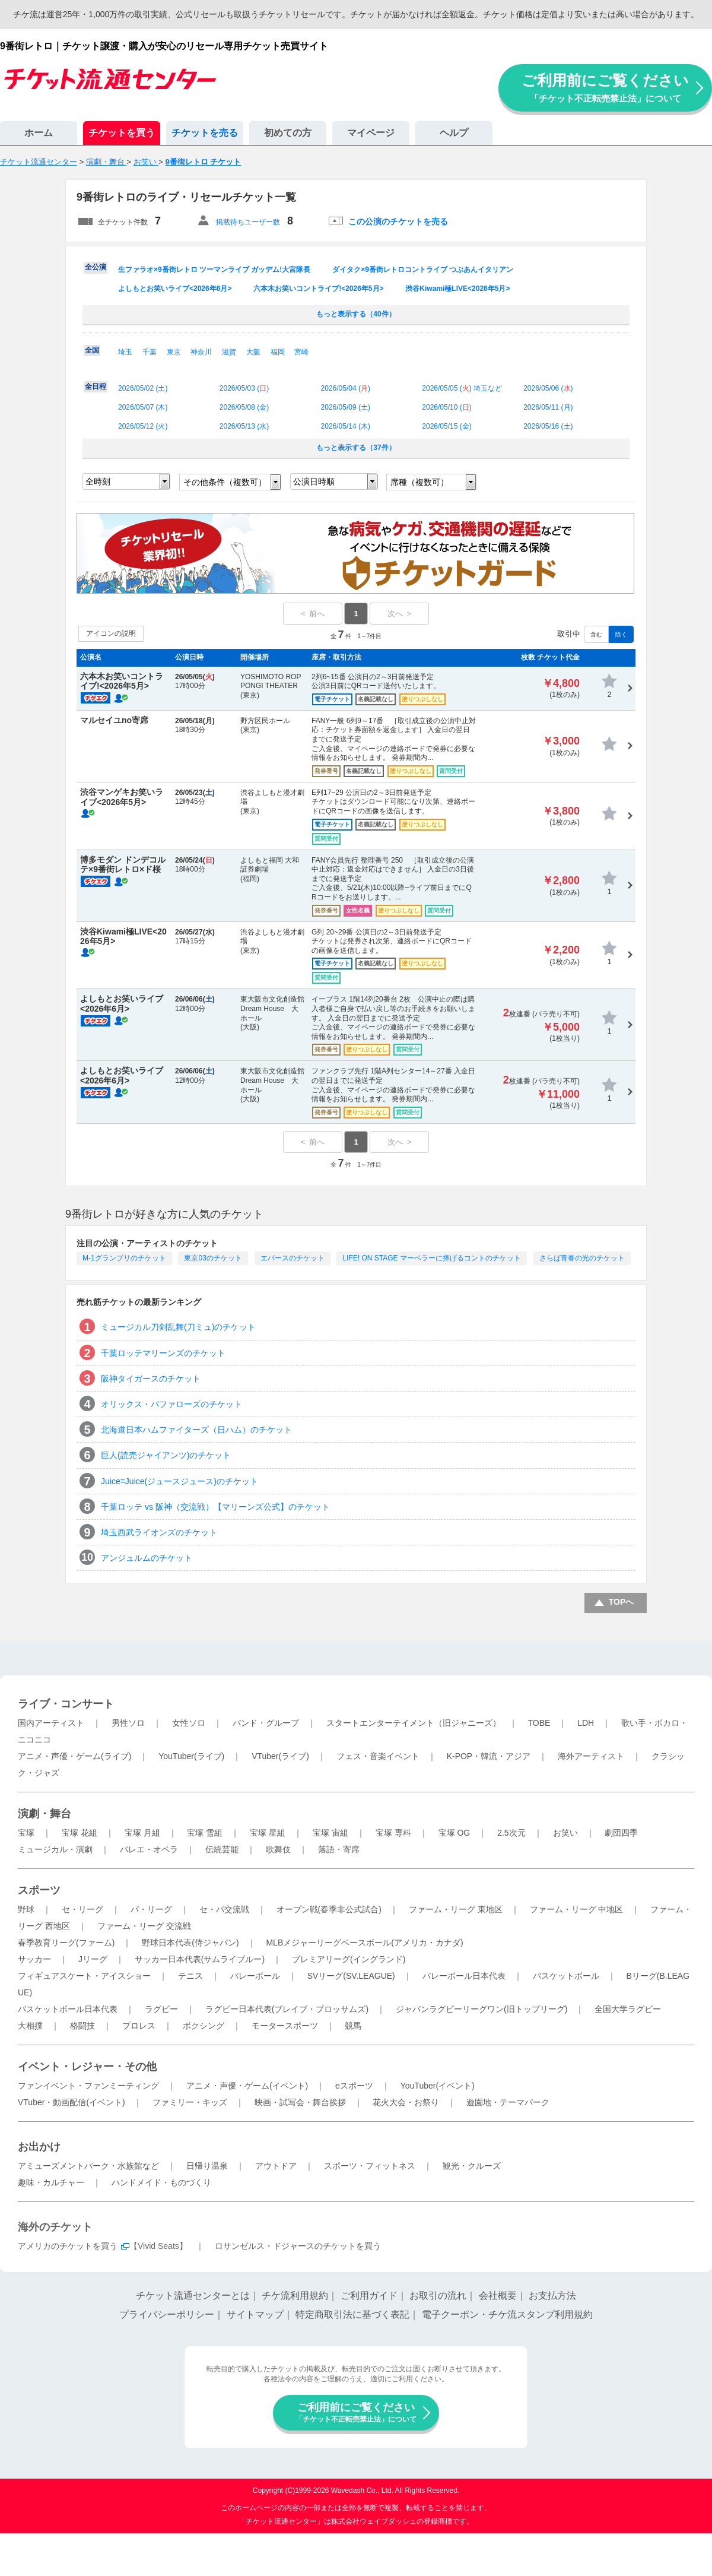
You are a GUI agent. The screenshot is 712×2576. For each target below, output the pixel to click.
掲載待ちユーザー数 (248, 222)
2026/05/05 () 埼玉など (462, 388)
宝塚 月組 (142, 1832)
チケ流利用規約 (295, 2295)
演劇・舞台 (44, 1814)
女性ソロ (188, 1723)
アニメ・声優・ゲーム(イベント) (247, 2085)
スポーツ (39, 1890)
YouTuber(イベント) (438, 2085)
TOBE (538, 1723)
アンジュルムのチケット (146, 1558)
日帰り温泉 (207, 2166)
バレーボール (255, 1976)
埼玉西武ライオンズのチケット (159, 1532)
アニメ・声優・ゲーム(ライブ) (74, 1756)
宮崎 (301, 352)
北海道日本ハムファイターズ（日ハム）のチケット (196, 1429)
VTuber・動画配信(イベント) (71, 2102)
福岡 (278, 352)
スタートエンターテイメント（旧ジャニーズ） (413, 1723)
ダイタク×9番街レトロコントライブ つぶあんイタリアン (422, 269)
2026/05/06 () (548, 388)
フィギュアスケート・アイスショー (84, 1976)
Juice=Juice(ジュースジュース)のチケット (179, 1481)
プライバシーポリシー (166, 2314)
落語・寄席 (339, 1849)
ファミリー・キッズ (189, 2102)
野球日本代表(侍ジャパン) (190, 1942)
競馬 (353, 2025)
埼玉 (125, 352)
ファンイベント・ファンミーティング (88, 2085)
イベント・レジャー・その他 (87, 2067)
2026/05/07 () (142, 407)
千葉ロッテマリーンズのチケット (163, 1353)
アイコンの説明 (111, 633)
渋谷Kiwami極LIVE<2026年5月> (457, 288)
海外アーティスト (591, 1756)
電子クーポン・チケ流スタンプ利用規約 (507, 2314)
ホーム (38, 133)
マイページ (371, 133)
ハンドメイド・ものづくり (161, 2182)
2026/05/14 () (345, 426)
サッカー (34, 1959)
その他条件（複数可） (224, 482)
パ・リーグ (151, 1909)
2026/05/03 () (244, 388)
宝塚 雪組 (205, 1832)
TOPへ (621, 1602)
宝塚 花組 (79, 1832)
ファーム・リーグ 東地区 (456, 1909)
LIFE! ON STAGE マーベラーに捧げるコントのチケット (431, 1258)
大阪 (253, 352)
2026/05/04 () (345, 388)
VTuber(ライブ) (280, 1756)
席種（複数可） (419, 482)
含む (596, 634)
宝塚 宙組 (330, 1832)
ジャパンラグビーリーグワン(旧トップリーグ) (481, 2009)
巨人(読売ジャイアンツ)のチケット (166, 1455)
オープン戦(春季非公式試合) (329, 1909)
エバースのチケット (292, 1258)
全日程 (95, 386)
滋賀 (229, 352)
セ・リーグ (82, 1909)
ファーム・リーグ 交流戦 (144, 1926)
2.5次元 (511, 1832)
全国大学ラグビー (628, 2009)
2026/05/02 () (142, 388)
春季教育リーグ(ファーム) (66, 1942)
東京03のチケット (212, 1258)
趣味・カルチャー (51, 2182)
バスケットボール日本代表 (67, 2009)
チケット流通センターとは (193, 2295)
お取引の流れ (437, 2295)
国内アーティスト (51, 1723)
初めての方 (288, 133)
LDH (585, 1723)
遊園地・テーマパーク (507, 2102)
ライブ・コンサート (66, 1704)
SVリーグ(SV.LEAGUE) (351, 1976)
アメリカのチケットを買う (67, 2246)
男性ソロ (128, 1723)
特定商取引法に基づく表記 (352, 2314)
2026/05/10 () (446, 407)
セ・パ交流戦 (224, 1909)
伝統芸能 (222, 1849)
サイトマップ (255, 2314)
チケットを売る (204, 133)
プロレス (138, 2025)
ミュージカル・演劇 (55, 1849)
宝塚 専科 (393, 1832)
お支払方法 (552, 2295)
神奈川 (201, 352)
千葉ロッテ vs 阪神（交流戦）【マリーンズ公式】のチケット (215, 1507)
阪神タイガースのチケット (151, 1378)
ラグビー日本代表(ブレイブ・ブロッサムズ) (286, 2009)
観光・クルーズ (472, 2166)
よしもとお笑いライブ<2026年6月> (174, 288)
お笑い (565, 1832)
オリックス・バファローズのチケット (171, 1404)
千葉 (149, 352)
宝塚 (26, 1832)
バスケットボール (566, 1976)
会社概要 (498, 2295)
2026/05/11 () (548, 407)
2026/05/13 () (244, 426)
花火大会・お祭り (406, 2102)
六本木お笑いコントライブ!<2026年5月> (318, 288)
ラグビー (161, 2009)
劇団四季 (621, 1832)
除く (621, 634)
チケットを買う (121, 133)
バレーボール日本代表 (464, 1976)
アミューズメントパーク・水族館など (88, 2166)
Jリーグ (92, 1959)
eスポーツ (354, 2085)
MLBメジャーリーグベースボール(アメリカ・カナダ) (364, 1942)
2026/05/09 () (345, 407)
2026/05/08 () (244, 407)
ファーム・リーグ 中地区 (577, 1909)
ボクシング (203, 2025)
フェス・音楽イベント (377, 1756)
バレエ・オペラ (149, 1849)
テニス (190, 1976)
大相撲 (30, 2025)
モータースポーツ (285, 2025)
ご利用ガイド (369, 2295)
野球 (26, 1909)
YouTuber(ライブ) (191, 1756)
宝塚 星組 (267, 1832)
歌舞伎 (278, 1849)
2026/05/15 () (446, 426)
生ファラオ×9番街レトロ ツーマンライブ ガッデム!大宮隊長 (214, 269)
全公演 (95, 267)
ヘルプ (454, 133)
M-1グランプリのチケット (124, 1258)
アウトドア (276, 2166)
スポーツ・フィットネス (369, 2166)
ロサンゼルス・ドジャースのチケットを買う (298, 2246)
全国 (92, 350)
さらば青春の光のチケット (582, 1258)
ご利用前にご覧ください (605, 87)
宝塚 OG (454, 1832)
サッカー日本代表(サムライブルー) (200, 1959)
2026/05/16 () (548, 426)
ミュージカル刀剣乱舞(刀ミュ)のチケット (178, 1327)
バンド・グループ (266, 1723)
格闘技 (82, 2025)
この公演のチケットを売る (398, 221)
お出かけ (39, 2147)
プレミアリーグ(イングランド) (348, 1959)
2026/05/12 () (142, 426)
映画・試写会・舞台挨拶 (300, 2102)
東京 (174, 352)
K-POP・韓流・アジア (489, 1756)
